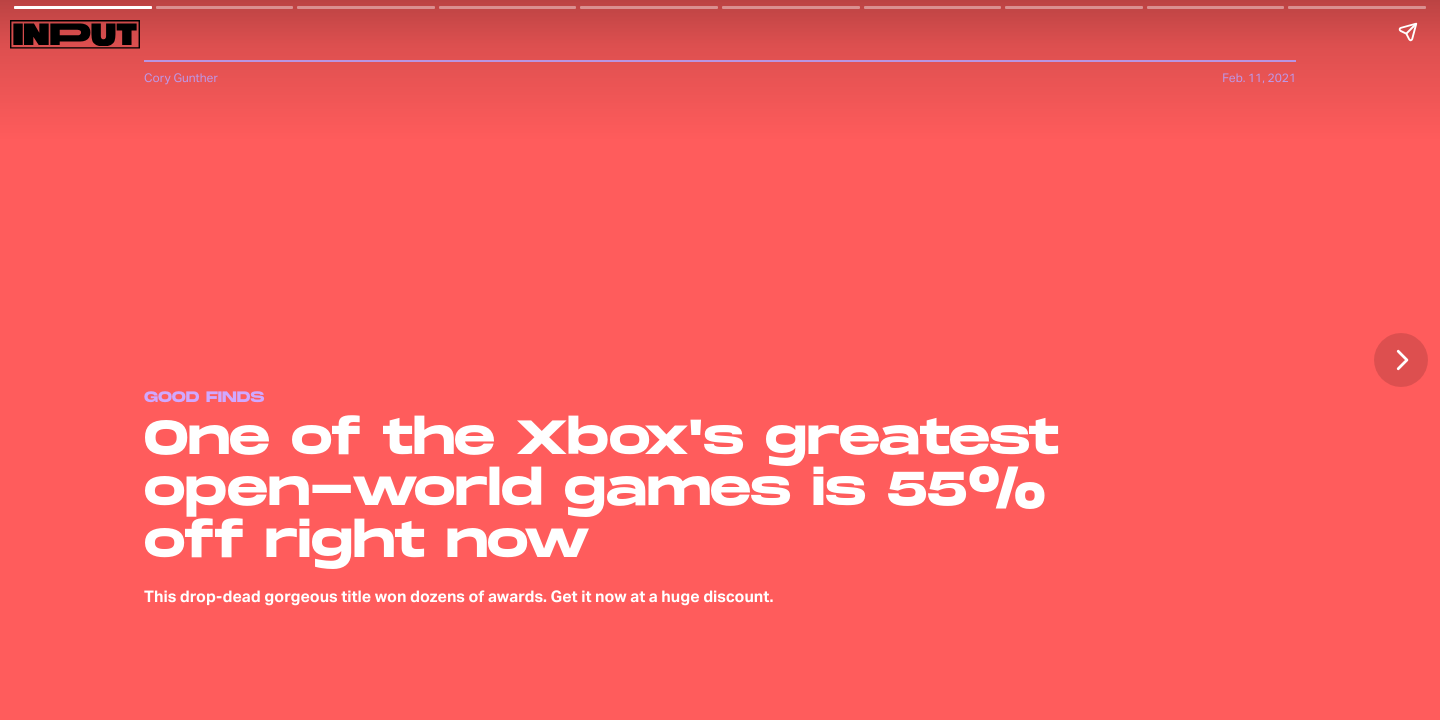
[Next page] (1401, 360)
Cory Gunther (181, 77)
